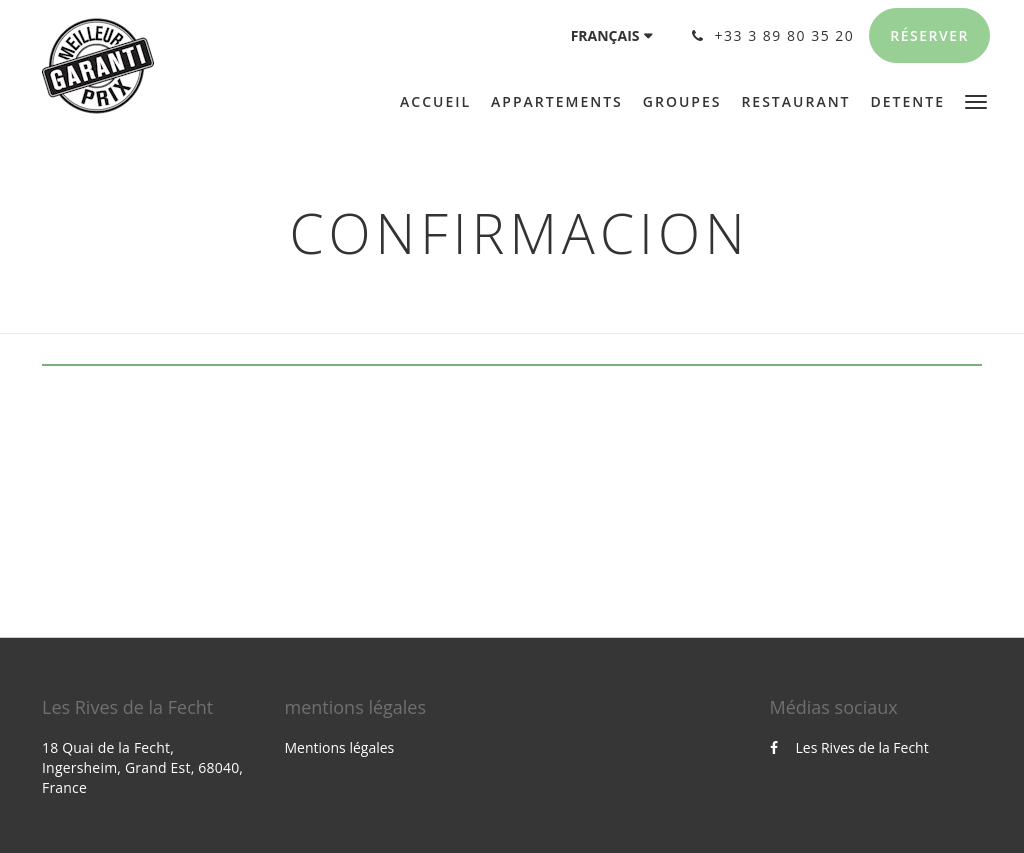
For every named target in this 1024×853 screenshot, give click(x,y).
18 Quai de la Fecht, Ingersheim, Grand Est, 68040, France (142, 767)
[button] (976, 100)
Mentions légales (340, 747)
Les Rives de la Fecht (849, 747)
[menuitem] (440, 102)
